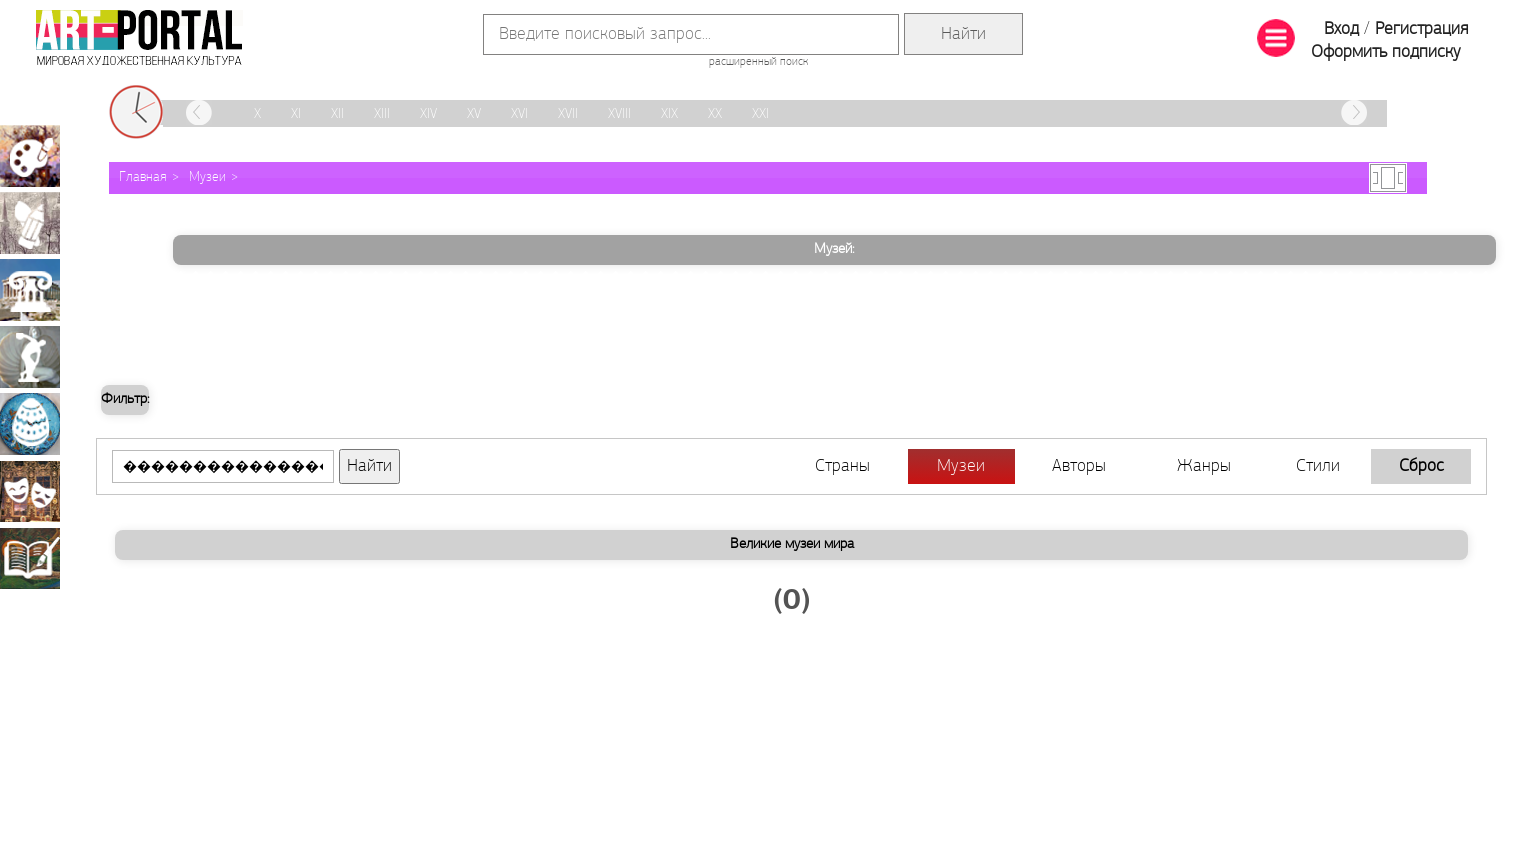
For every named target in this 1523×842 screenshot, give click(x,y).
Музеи (207, 177)
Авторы (1079, 466)
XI (296, 114)
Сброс (1421, 466)
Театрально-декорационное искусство (30, 491)
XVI (519, 114)
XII (337, 114)
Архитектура (30, 290)
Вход (1341, 29)
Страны (842, 466)
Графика (30, 223)
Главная (143, 177)
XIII (382, 114)
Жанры (1204, 466)
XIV (428, 114)
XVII (568, 114)
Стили (1318, 466)
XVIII (619, 114)
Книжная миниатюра (30, 558)
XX (715, 114)
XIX (669, 114)
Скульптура (30, 357)
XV (474, 114)
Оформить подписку (1386, 52)
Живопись (30, 156)
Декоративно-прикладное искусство (30, 424)
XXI (760, 114)
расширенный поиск (758, 62)
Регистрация (1421, 29)
